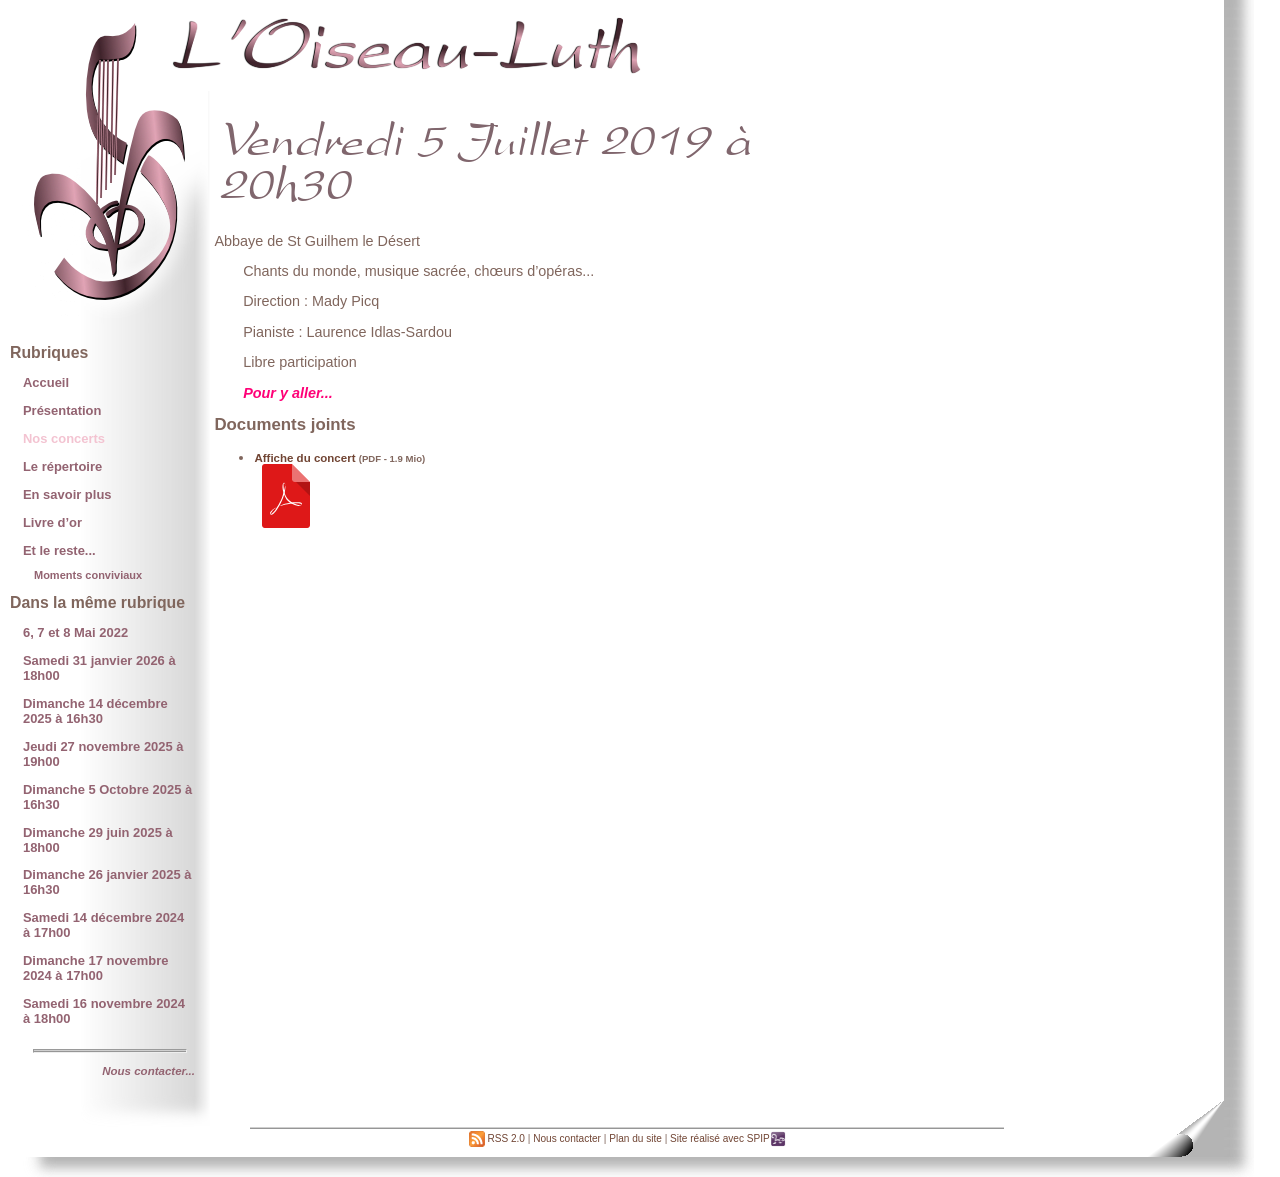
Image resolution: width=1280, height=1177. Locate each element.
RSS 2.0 (497, 1138)
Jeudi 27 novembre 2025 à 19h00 (103, 754)
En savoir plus (67, 494)
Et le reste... (59, 550)
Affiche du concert (304, 458)
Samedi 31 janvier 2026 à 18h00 (99, 668)
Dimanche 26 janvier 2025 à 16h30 (107, 882)
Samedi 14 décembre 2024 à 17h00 (103, 925)
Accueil (46, 382)
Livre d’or (52, 522)
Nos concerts (64, 438)
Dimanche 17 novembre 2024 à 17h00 (95, 968)
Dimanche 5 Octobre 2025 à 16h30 (107, 797)
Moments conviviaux (88, 575)
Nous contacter (567, 1138)
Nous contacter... (148, 1071)
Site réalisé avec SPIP (728, 1138)
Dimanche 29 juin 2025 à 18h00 (98, 840)
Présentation (62, 410)
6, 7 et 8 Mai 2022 (75, 632)
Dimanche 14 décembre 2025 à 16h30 (95, 711)
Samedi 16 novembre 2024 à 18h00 (104, 1011)
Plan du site (635, 1138)
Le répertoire (62, 466)
